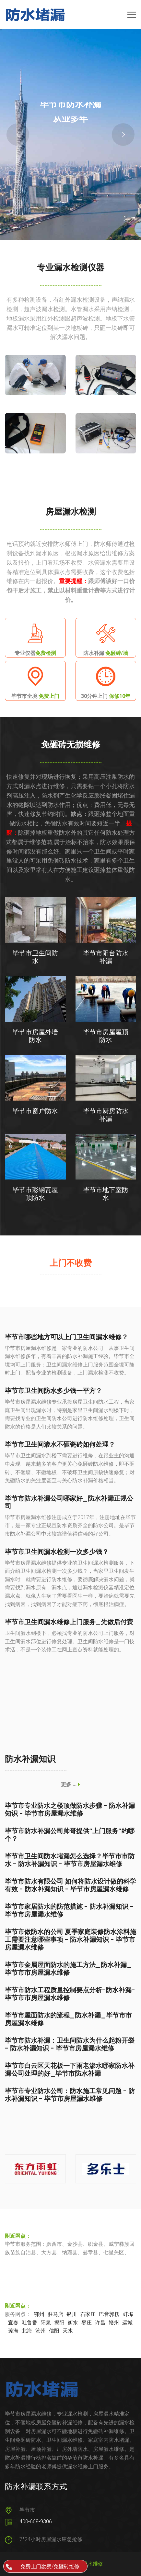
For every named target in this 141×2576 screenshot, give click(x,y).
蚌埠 (128, 2314)
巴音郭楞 (109, 2314)
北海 (27, 2331)
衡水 (73, 2323)
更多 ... (70, 1784)
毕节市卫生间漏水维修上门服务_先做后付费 (69, 1621)
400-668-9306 (35, 2521)
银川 (71, 2314)
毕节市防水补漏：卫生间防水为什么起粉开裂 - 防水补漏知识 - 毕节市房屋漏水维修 (70, 2044)
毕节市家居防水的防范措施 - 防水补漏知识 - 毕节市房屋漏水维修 (69, 1910)
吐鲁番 (29, 2323)
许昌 (100, 2323)
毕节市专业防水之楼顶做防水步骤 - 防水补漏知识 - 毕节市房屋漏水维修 (70, 1809)
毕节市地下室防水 (105, 1193)
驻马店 (55, 2314)
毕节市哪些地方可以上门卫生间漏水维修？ (66, 1337)
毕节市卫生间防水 (35, 957)
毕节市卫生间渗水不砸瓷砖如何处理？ (60, 1444)
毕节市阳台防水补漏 (105, 957)
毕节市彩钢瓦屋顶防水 (35, 1193)
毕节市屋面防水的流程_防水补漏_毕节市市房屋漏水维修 (68, 2019)
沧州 (40, 2331)
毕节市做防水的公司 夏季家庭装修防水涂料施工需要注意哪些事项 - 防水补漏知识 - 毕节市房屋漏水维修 (70, 1939)
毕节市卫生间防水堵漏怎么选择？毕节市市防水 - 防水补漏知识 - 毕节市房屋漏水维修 (70, 1860)
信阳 (54, 2331)
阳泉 (46, 2323)
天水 (68, 2331)
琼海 (13, 2331)
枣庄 (86, 2323)
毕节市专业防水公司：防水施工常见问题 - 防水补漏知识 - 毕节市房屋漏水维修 (70, 2094)
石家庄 (88, 2314)
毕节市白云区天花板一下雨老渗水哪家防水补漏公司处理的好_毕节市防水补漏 (70, 2069)
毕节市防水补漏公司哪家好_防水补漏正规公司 (69, 1502)
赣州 (114, 2323)
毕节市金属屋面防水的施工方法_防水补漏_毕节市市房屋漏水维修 (68, 1968)
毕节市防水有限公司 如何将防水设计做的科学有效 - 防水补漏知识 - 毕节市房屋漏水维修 (70, 1885)
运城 (127, 2323)
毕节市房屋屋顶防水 (105, 1035)
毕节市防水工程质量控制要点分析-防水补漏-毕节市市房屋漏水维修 (70, 1993)
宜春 (13, 2323)
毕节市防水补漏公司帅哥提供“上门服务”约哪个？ (70, 1834)
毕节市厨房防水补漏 (105, 1114)
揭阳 (59, 2323)
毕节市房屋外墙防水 (35, 1035)
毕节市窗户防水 (35, 1110)
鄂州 (39, 2314)
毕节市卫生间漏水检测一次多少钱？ (57, 1551)
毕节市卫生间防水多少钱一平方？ (53, 1390)
